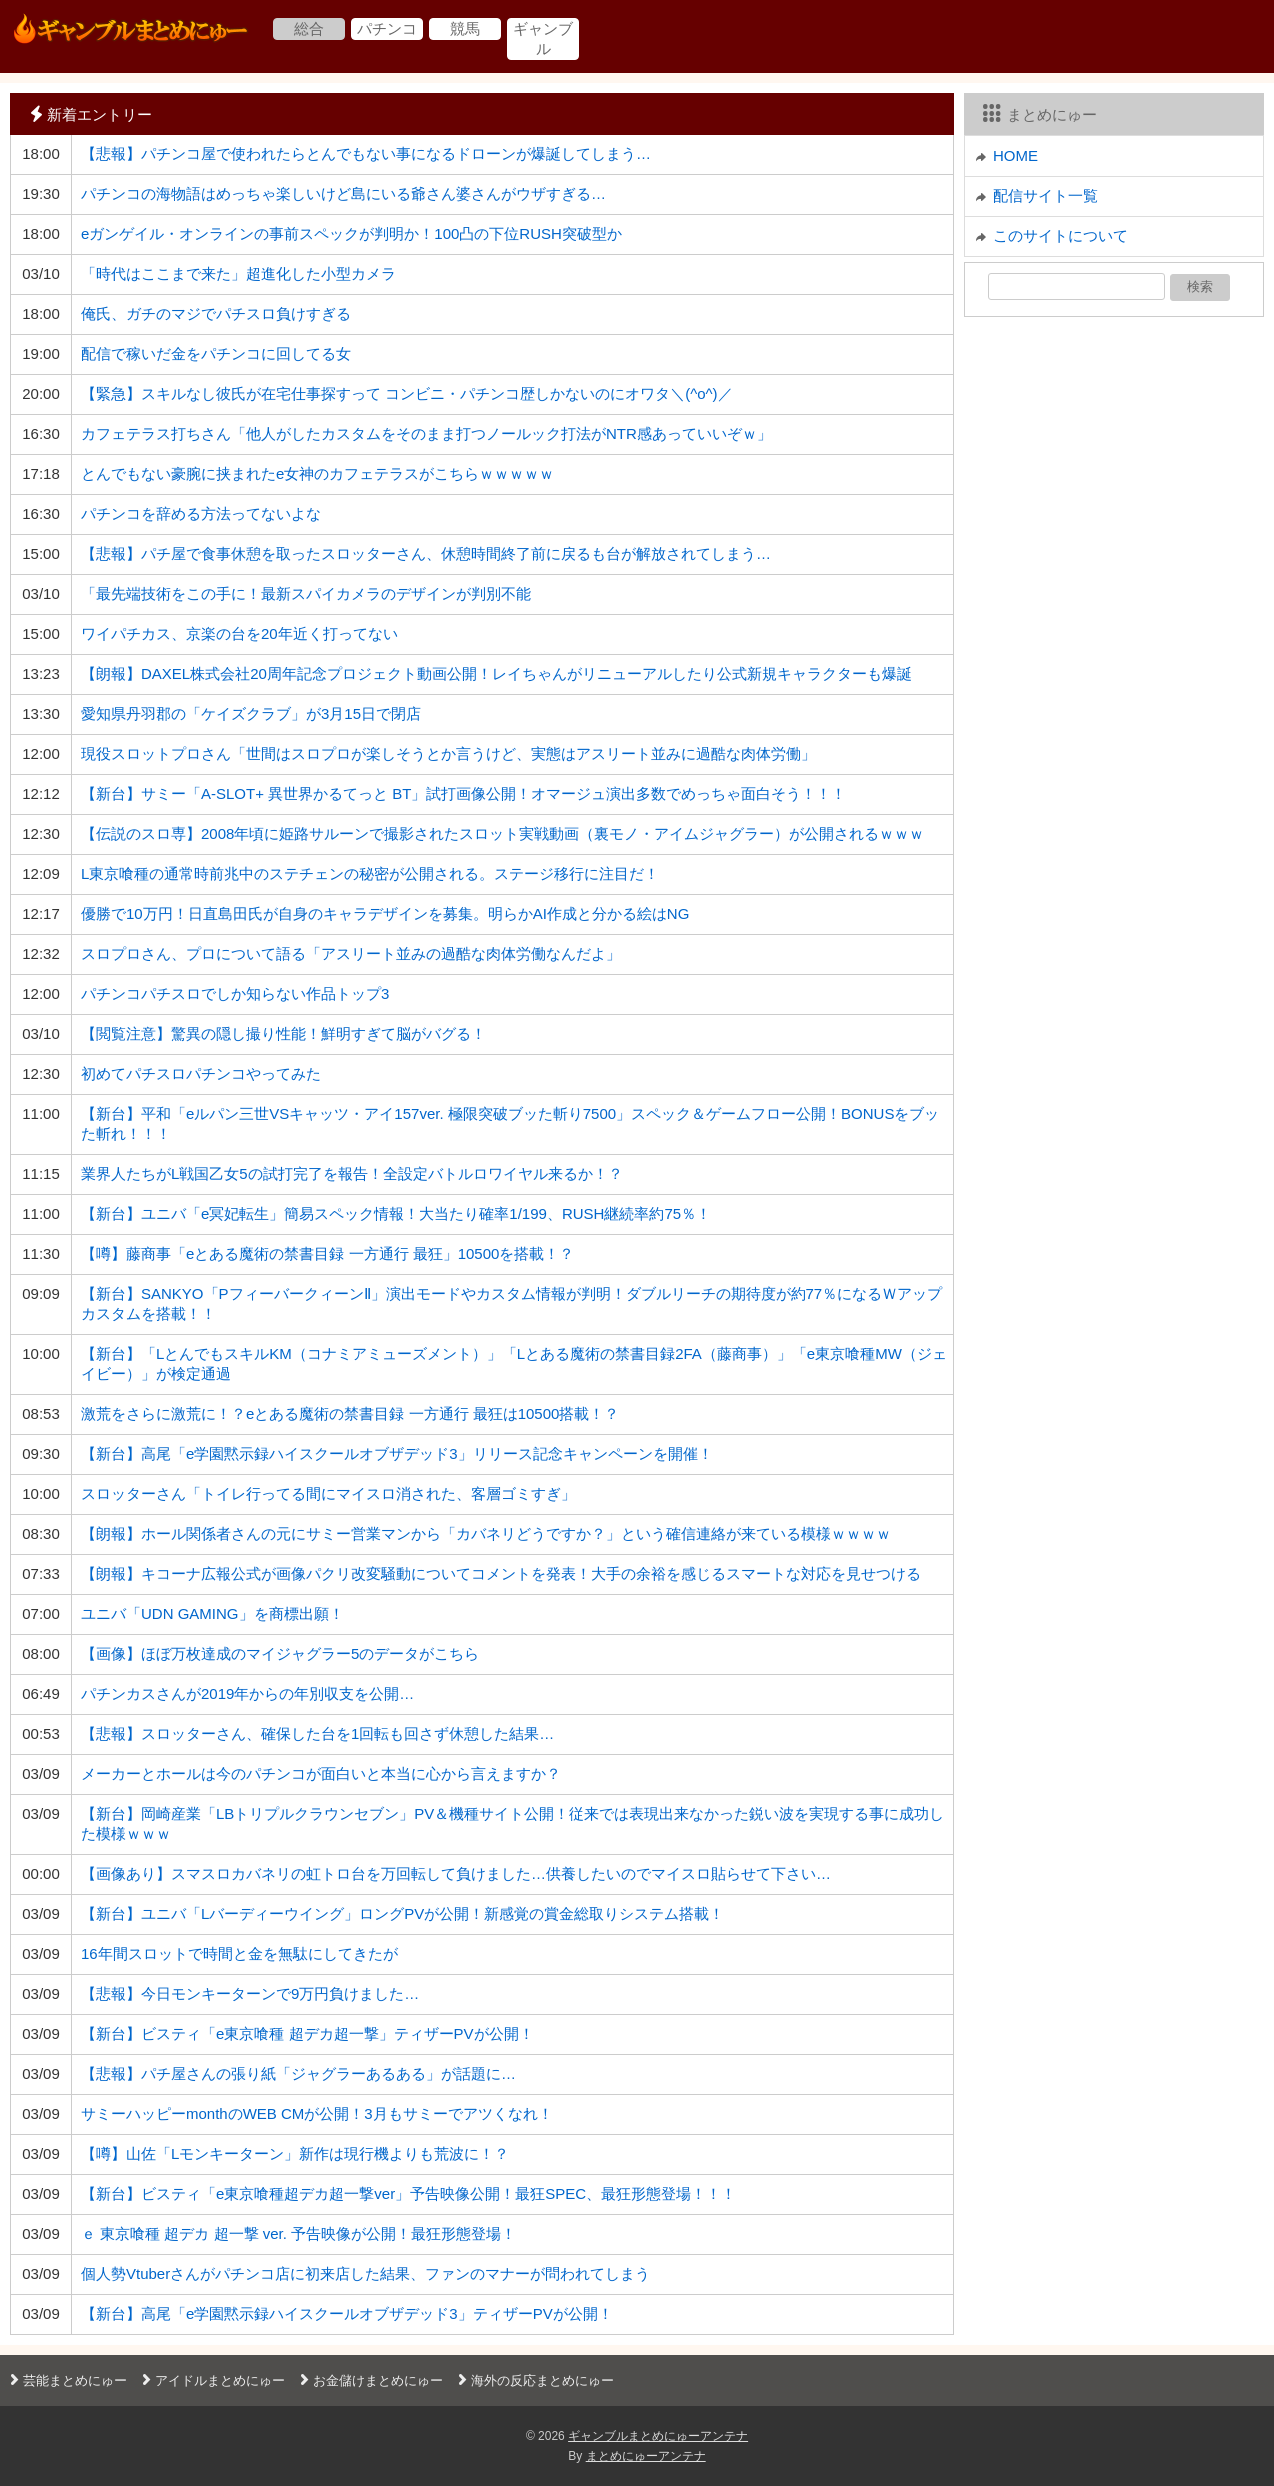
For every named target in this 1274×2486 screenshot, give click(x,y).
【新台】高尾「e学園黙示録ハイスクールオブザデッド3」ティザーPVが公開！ (347, 2313)
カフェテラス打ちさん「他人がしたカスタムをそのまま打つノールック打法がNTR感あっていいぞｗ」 (426, 433)
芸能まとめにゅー (66, 2380)
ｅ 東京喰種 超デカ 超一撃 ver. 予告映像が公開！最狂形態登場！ (298, 2233)
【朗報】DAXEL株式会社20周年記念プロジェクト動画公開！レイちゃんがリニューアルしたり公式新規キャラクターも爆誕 (496, 673)
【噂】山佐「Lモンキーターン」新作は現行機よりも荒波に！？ (295, 2153)
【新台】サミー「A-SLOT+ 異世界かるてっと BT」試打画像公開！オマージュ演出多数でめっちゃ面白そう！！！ (463, 793)
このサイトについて (1060, 235)
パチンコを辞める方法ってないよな (201, 513)
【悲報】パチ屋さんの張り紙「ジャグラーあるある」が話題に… (298, 2073)
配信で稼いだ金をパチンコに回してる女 (216, 353)
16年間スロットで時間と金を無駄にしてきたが (239, 1953)
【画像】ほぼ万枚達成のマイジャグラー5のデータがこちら (280, 1653)
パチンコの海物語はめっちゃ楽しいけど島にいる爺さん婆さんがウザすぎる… (343, 193)
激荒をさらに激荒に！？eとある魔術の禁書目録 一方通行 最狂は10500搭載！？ (350, 1413)
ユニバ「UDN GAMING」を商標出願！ (212, 1613)
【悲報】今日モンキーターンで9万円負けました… (250, 1993)
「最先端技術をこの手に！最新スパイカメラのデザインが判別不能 (306, 593)
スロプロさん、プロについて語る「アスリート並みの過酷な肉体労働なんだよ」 (351, 953)
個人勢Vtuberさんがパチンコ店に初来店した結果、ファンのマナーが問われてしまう (365, 2273)
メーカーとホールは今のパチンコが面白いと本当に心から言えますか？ (321, 1773)
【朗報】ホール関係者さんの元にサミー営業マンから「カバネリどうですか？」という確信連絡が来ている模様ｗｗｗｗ (486, 1533)
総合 (309, 28)
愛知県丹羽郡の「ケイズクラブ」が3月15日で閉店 (251, 713)
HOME (1015, 155)
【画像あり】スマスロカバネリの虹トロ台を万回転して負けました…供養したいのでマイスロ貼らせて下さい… (456, 1873)
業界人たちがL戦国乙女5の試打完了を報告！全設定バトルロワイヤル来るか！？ (352, 1173)
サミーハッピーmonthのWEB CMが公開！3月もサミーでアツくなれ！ (317, 2113)
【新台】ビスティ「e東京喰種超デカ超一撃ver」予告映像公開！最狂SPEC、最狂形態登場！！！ (408, 2193)
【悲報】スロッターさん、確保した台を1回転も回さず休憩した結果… (317, 1733)
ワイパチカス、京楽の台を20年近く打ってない (239, 633)
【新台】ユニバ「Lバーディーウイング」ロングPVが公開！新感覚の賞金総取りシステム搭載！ (402, 1913)
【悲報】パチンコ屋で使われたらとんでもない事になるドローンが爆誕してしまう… (366, 153)
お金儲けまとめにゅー (369, 2380)
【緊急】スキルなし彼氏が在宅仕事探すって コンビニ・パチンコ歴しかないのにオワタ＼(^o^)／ (407, 393)
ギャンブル (543, 38)
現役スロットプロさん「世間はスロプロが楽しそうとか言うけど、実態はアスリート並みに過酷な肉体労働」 (448, 753)
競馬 (465, 28)
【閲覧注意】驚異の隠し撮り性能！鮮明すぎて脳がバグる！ (283, 1033)
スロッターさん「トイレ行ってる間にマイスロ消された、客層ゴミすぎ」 (328, 1493)
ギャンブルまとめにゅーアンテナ (658, 2436)
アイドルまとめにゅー (211, 2380)
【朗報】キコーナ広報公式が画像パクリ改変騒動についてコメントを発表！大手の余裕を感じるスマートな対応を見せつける (501, 1573)
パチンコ (387, 28)
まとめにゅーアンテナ (646, 2456)
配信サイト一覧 (1045, 195)
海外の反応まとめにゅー (533, 2380)
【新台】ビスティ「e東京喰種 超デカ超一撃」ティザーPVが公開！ (307, 2033)
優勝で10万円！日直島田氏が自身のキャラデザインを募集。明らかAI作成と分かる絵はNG (385, 913)
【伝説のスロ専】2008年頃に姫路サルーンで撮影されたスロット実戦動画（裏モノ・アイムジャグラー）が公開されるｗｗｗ (502, 833)
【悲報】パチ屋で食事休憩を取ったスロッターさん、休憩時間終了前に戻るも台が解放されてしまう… (426, 553)
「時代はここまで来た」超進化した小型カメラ (238, 273)
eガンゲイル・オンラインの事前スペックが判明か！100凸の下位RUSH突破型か (351, 233)
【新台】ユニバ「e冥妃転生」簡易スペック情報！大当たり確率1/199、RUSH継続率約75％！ (396, 1213)
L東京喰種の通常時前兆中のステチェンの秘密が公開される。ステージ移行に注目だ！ (370, 873)
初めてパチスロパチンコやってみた (201, 1073)
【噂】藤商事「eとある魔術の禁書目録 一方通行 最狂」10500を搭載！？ (327, 1253)
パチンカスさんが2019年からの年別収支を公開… (247, 1693)
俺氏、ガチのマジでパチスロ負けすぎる (216, 313)
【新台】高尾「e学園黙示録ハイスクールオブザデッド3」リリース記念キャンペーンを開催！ (397, 1453)
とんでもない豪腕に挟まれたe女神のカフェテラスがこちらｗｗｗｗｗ (317, 473)
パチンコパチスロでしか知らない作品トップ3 (235, 993)
